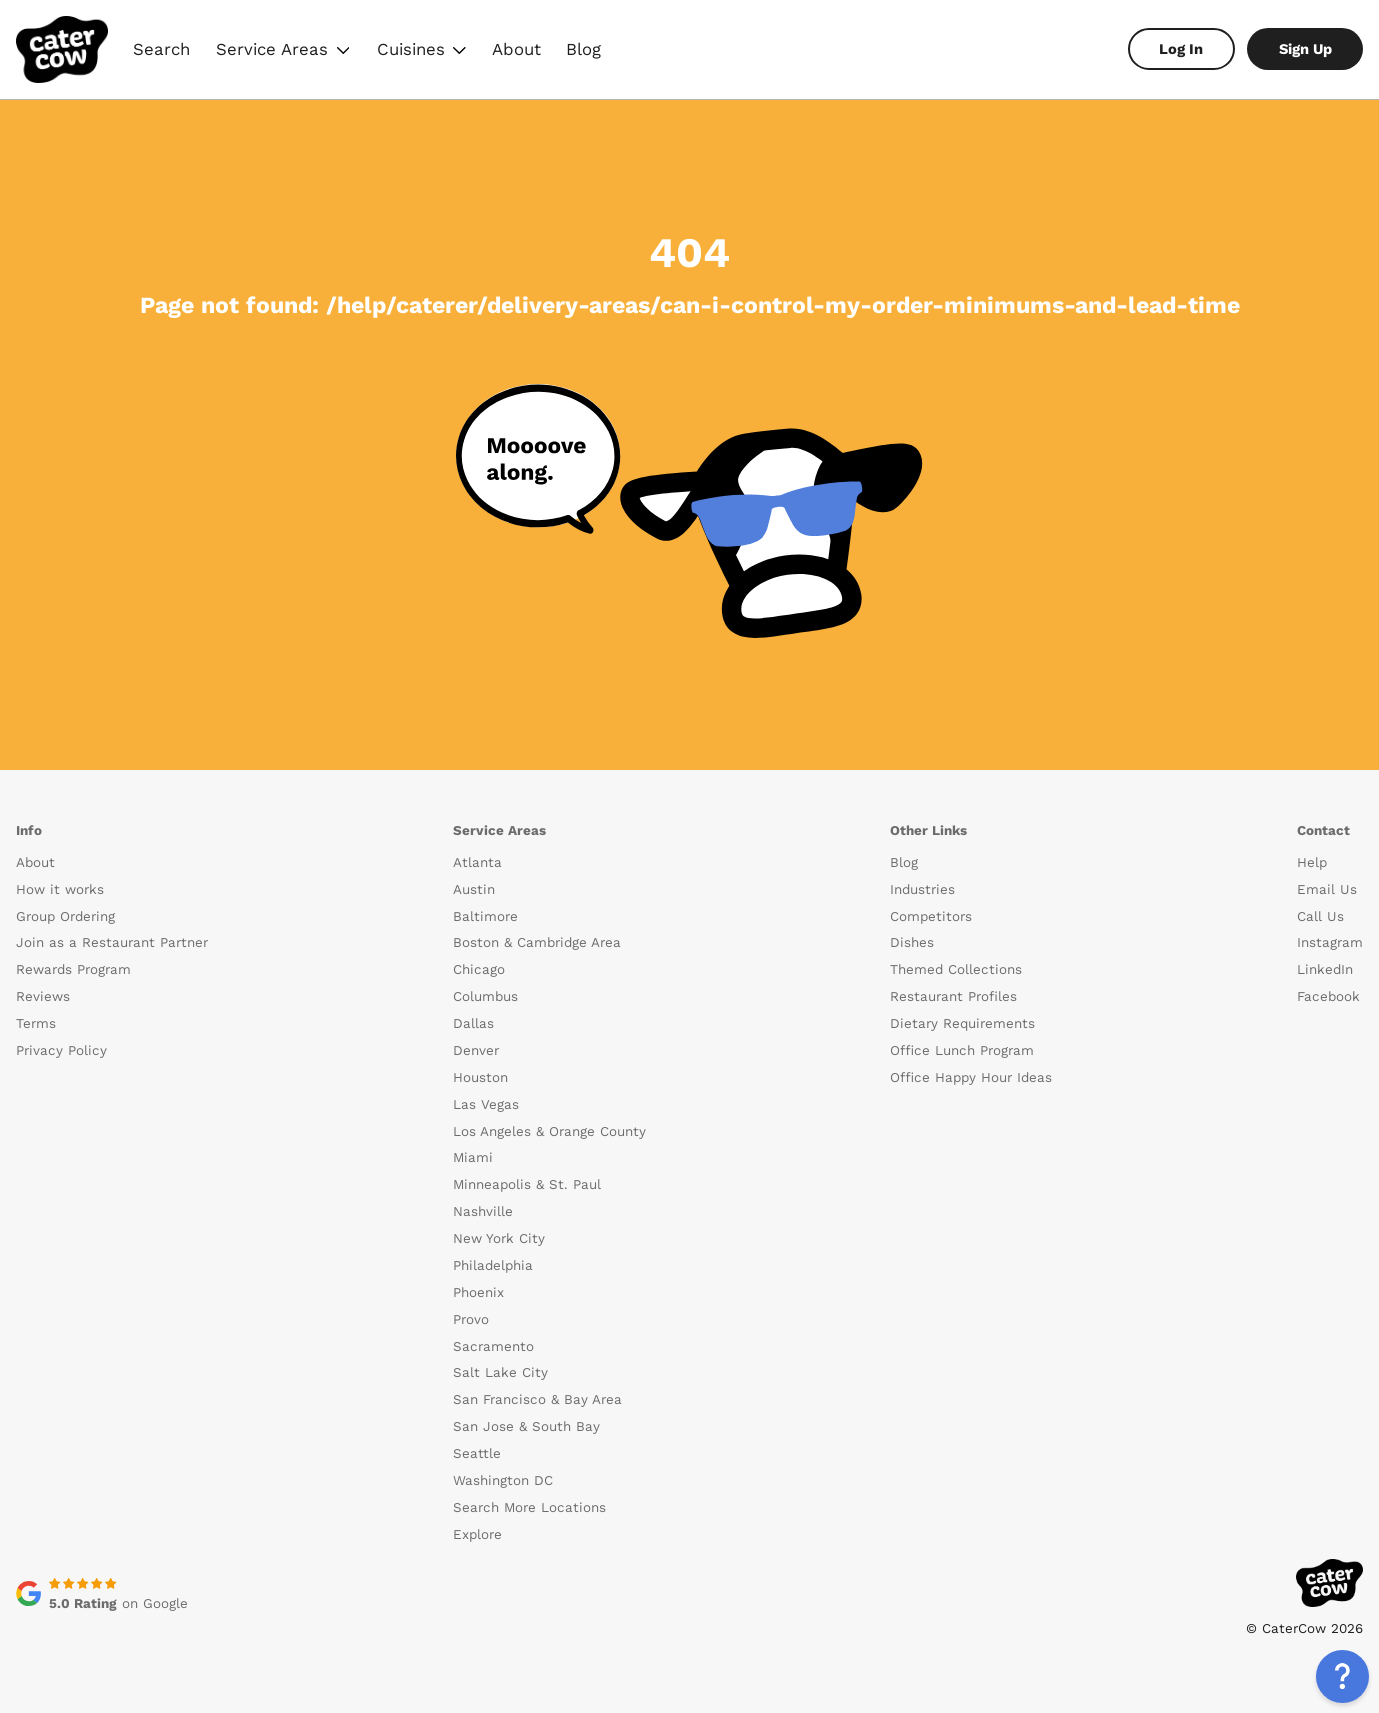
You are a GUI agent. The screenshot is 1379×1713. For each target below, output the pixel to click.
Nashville (483, 1211)
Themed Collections (956, 969)
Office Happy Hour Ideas (971, 1077)
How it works (60, 889)
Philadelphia (493, 1265)
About (516, 49)
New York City (499, 1238)
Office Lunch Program (962, 1050)
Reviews (43, 996)
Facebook (1328, 996)
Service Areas (283, 52)
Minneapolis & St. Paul (527, 1184)
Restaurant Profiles (953, 996)
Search (161, 49)
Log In (1181, 49)
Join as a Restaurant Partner (112, 942)
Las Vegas (486, 1104)
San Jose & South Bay (526, 1426)
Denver (476, 1050)
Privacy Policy (61, 1050)
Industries (922, 889)
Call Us (1320, 916)
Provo (471, 1319)
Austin (474, 889)
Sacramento (493, 1346)
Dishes (912, 942)
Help (1312, 862)
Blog (583, 49)
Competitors (931, 916)
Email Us (1327, 889)
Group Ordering (65, 916)
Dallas (473, 1023)
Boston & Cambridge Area (537, 942)
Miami (473, 1157)
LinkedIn (1325, 969)
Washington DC (503, 1480)
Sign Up (1305, 49)
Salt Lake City (500, 1372)
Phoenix (478, 1292)
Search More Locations (529, 1507)
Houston (480, 1077)
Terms (36, 1023)
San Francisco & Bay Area (537, 1399)
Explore (477, 1534)
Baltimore (485, 916)
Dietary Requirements (962, 1023)
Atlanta (477, 862)
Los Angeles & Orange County (549, 1131)
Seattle (477, 1453)
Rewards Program (73, 969)
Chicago (479, 969)
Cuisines (421, 52)
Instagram (1330, 942)
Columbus (485, 996)
